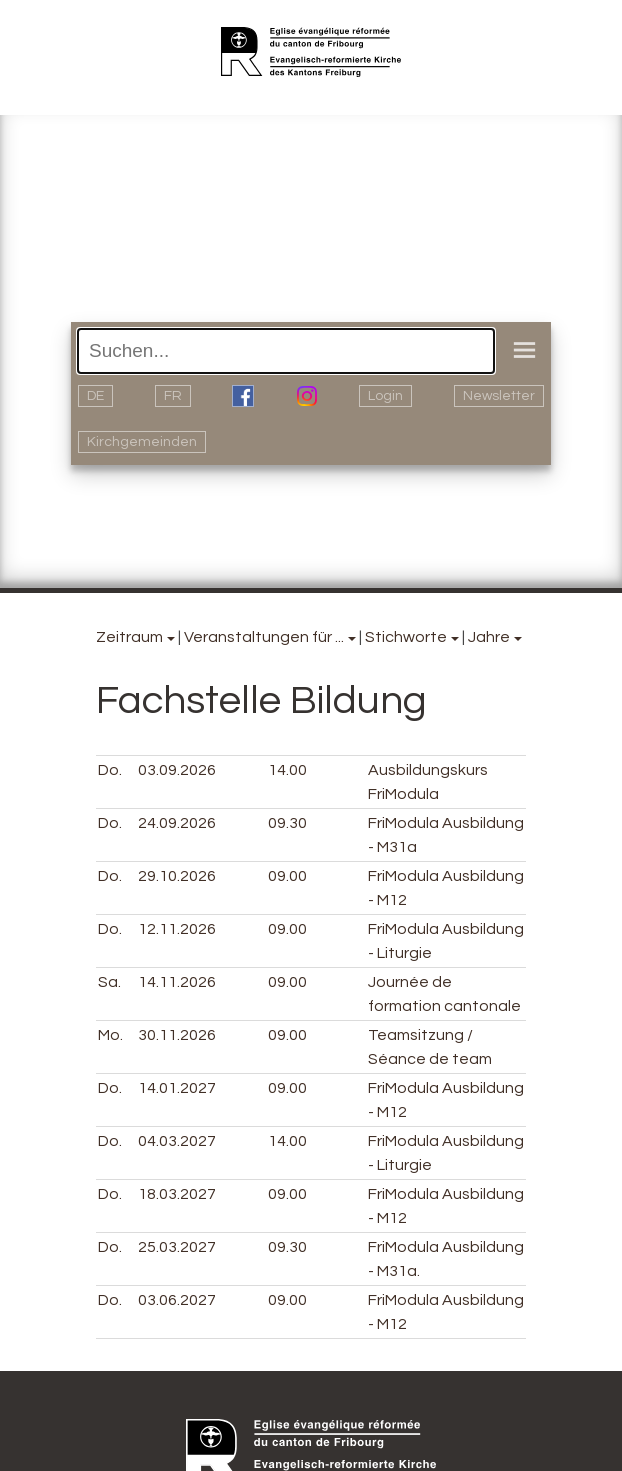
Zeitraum (129, 637)
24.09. (177, 823)
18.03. (177, 1194)
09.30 (287, 823)
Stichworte (406, 637)
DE (95, 396)
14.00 (287, 770)
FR (173, 396)
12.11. (177, 929)
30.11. (177, 1035)
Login (385, 396)
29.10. (177, 876)
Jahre (489, 637)
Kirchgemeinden (142, 442)
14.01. (177, 1088)
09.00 (287, 876)
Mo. (110, 1035)
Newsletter (499, 396)
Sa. (109, 982)
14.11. (177, 982)
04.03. (177, 1141)
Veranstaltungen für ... (264, 637)
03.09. (177, 770)
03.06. (177, 1300)
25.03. (177, 1247)
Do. (110, 770)
